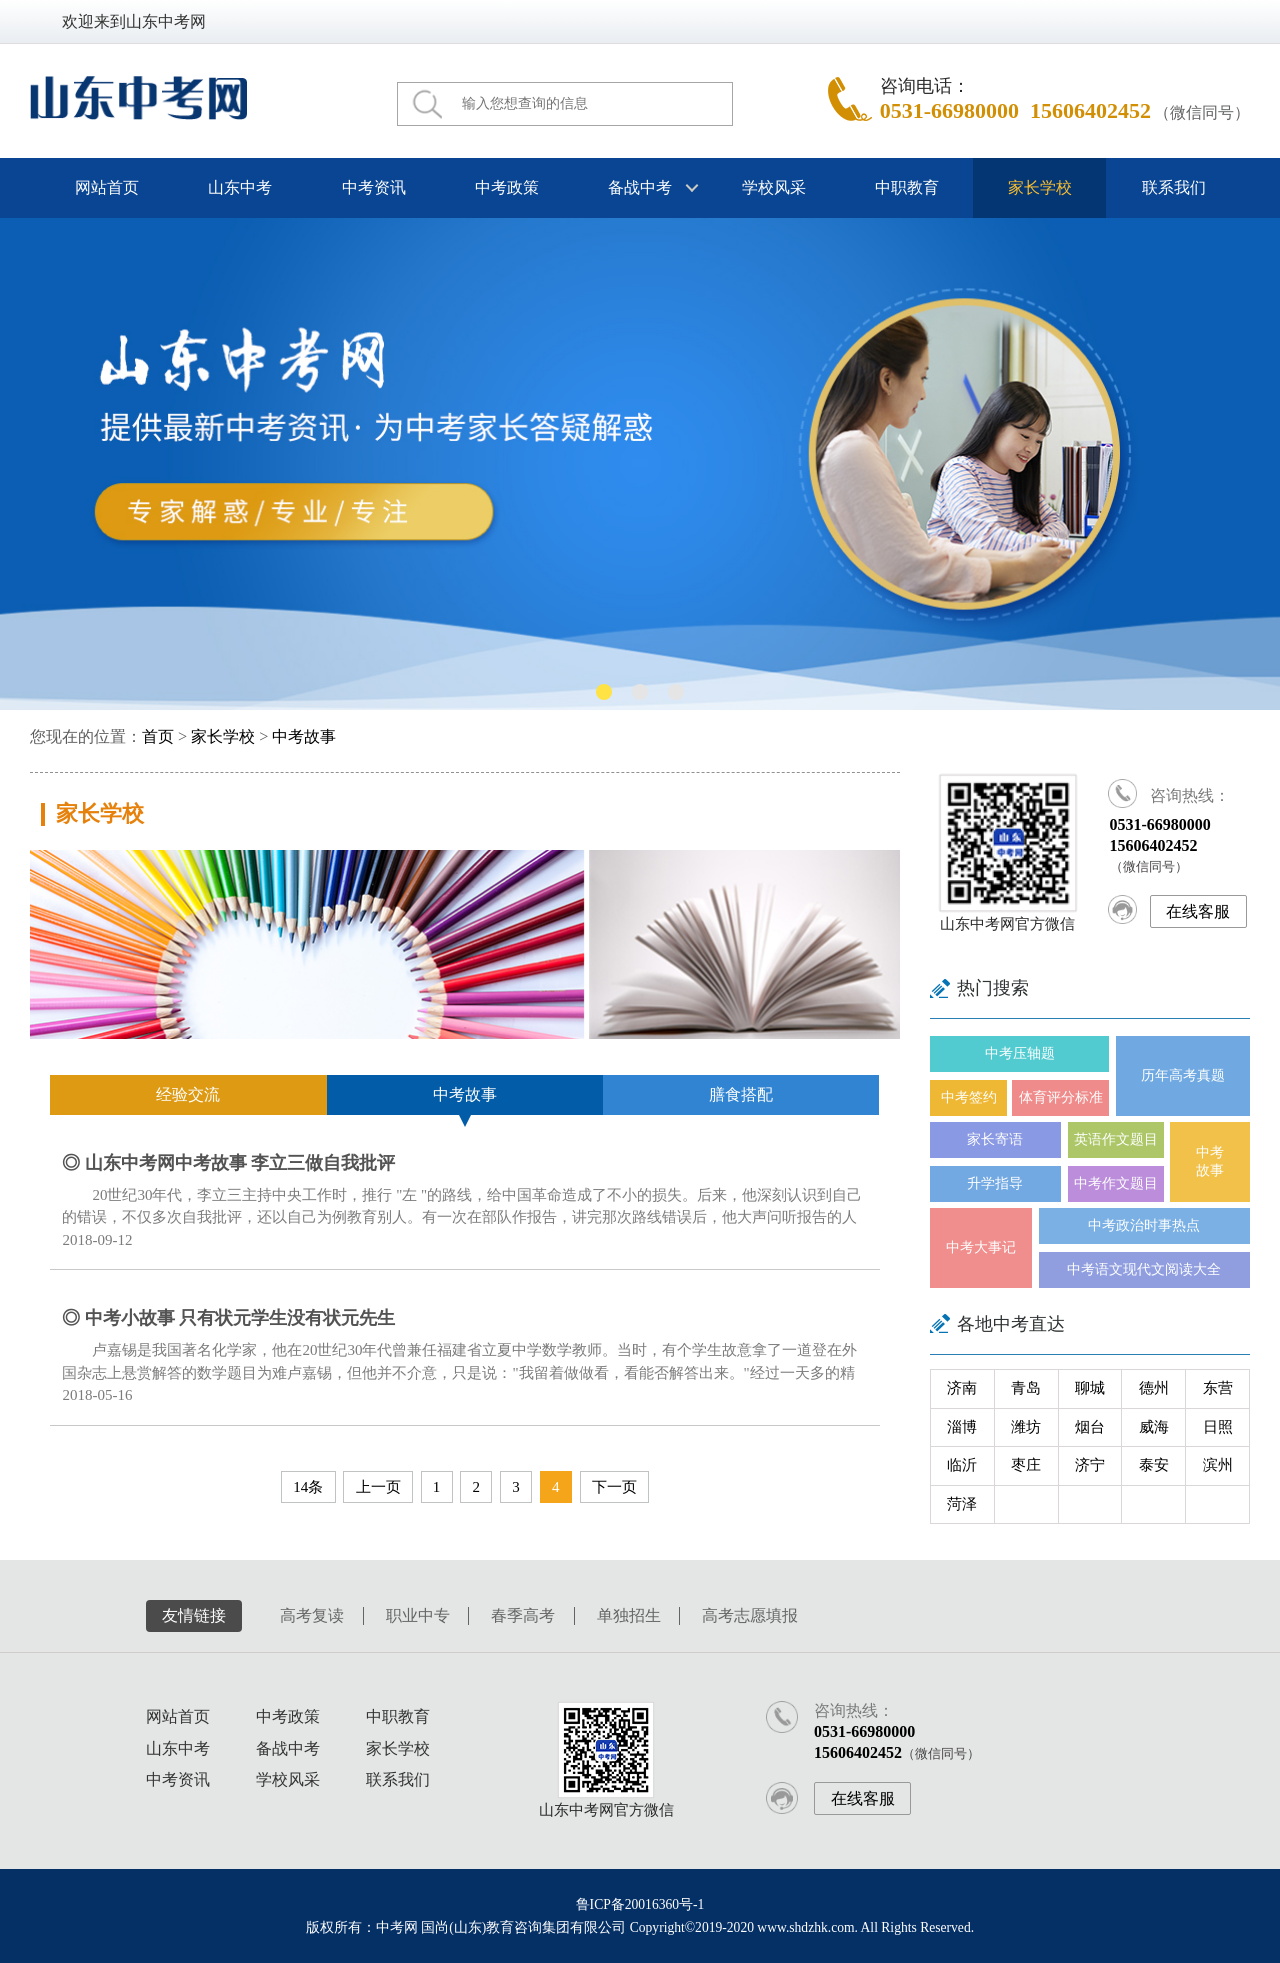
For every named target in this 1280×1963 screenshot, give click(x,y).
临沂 (962, 1465)
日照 (1218, 1427)
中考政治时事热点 (1144, 1225)
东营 (1218, 1388)
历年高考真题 (1183, 1075)
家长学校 (1040, 187)
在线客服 (1198, 911)
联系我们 (1173, 187)
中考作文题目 (1116, 1183)
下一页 (614, 1487)
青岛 (1026, 1388)
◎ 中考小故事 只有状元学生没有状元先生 (228, 1318)
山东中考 (240, 187)
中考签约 (969, 1097)
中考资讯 (373, 187)
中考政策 (507, 187)
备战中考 (640, 187)
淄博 (962, 1427)
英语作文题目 (1116, 1139)
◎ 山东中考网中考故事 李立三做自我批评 (228, 1163)
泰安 (1154, 1465)
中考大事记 (981, 1247)
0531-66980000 (949, 110)
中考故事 (304, 737)
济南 (962, 1388)
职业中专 (418, 1615)
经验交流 (188, 1095)
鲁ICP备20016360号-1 (640, 1904)
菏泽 (962, 1504)
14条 (308, 1487)
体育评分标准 (1061, 1097)
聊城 (1090, 1388)
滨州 (1218, 1465)
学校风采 (773, 187)
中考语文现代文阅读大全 (1144, 1269)
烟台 (1090, 1427)
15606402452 (1090, 110)
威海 (1154, 1427)
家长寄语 (995, 1139)
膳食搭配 (741, 1095)
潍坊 (1026, 1427)
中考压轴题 (1020, 1053)
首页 (158, 737)
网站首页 (107, 187)
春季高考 (523, 1615)
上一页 (378, 1487)
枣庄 (1026, 1465)
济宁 (1090, 1465)
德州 (1154, 1388)
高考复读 (312, 1615)
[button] (604, 692)
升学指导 (995, 1183)
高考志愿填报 (750, 1615)
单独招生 (629, 1615)
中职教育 (907, 187)
